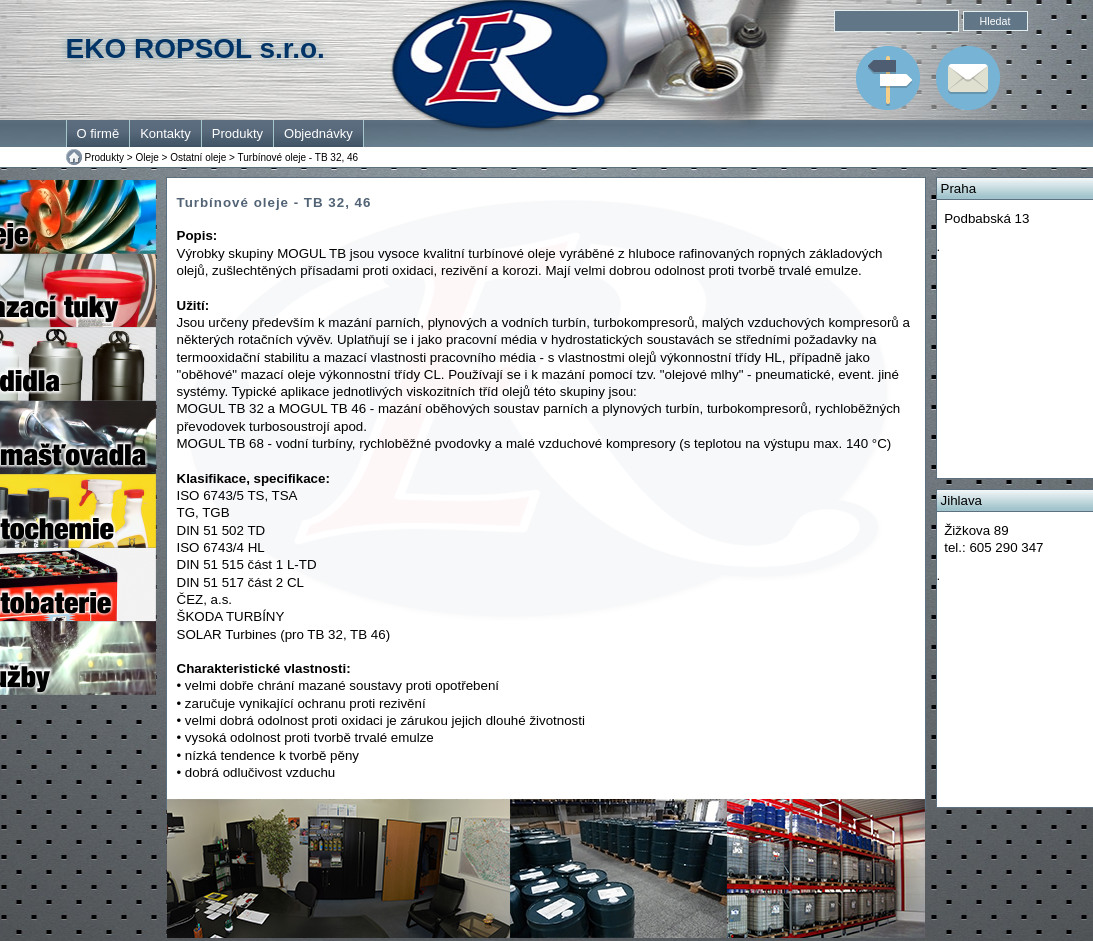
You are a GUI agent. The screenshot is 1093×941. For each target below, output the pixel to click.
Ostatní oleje (198, 157)
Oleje (146, 157)
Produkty (237, 133)
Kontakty (165, 133)
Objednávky (318, 133)
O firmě (98, 133)
